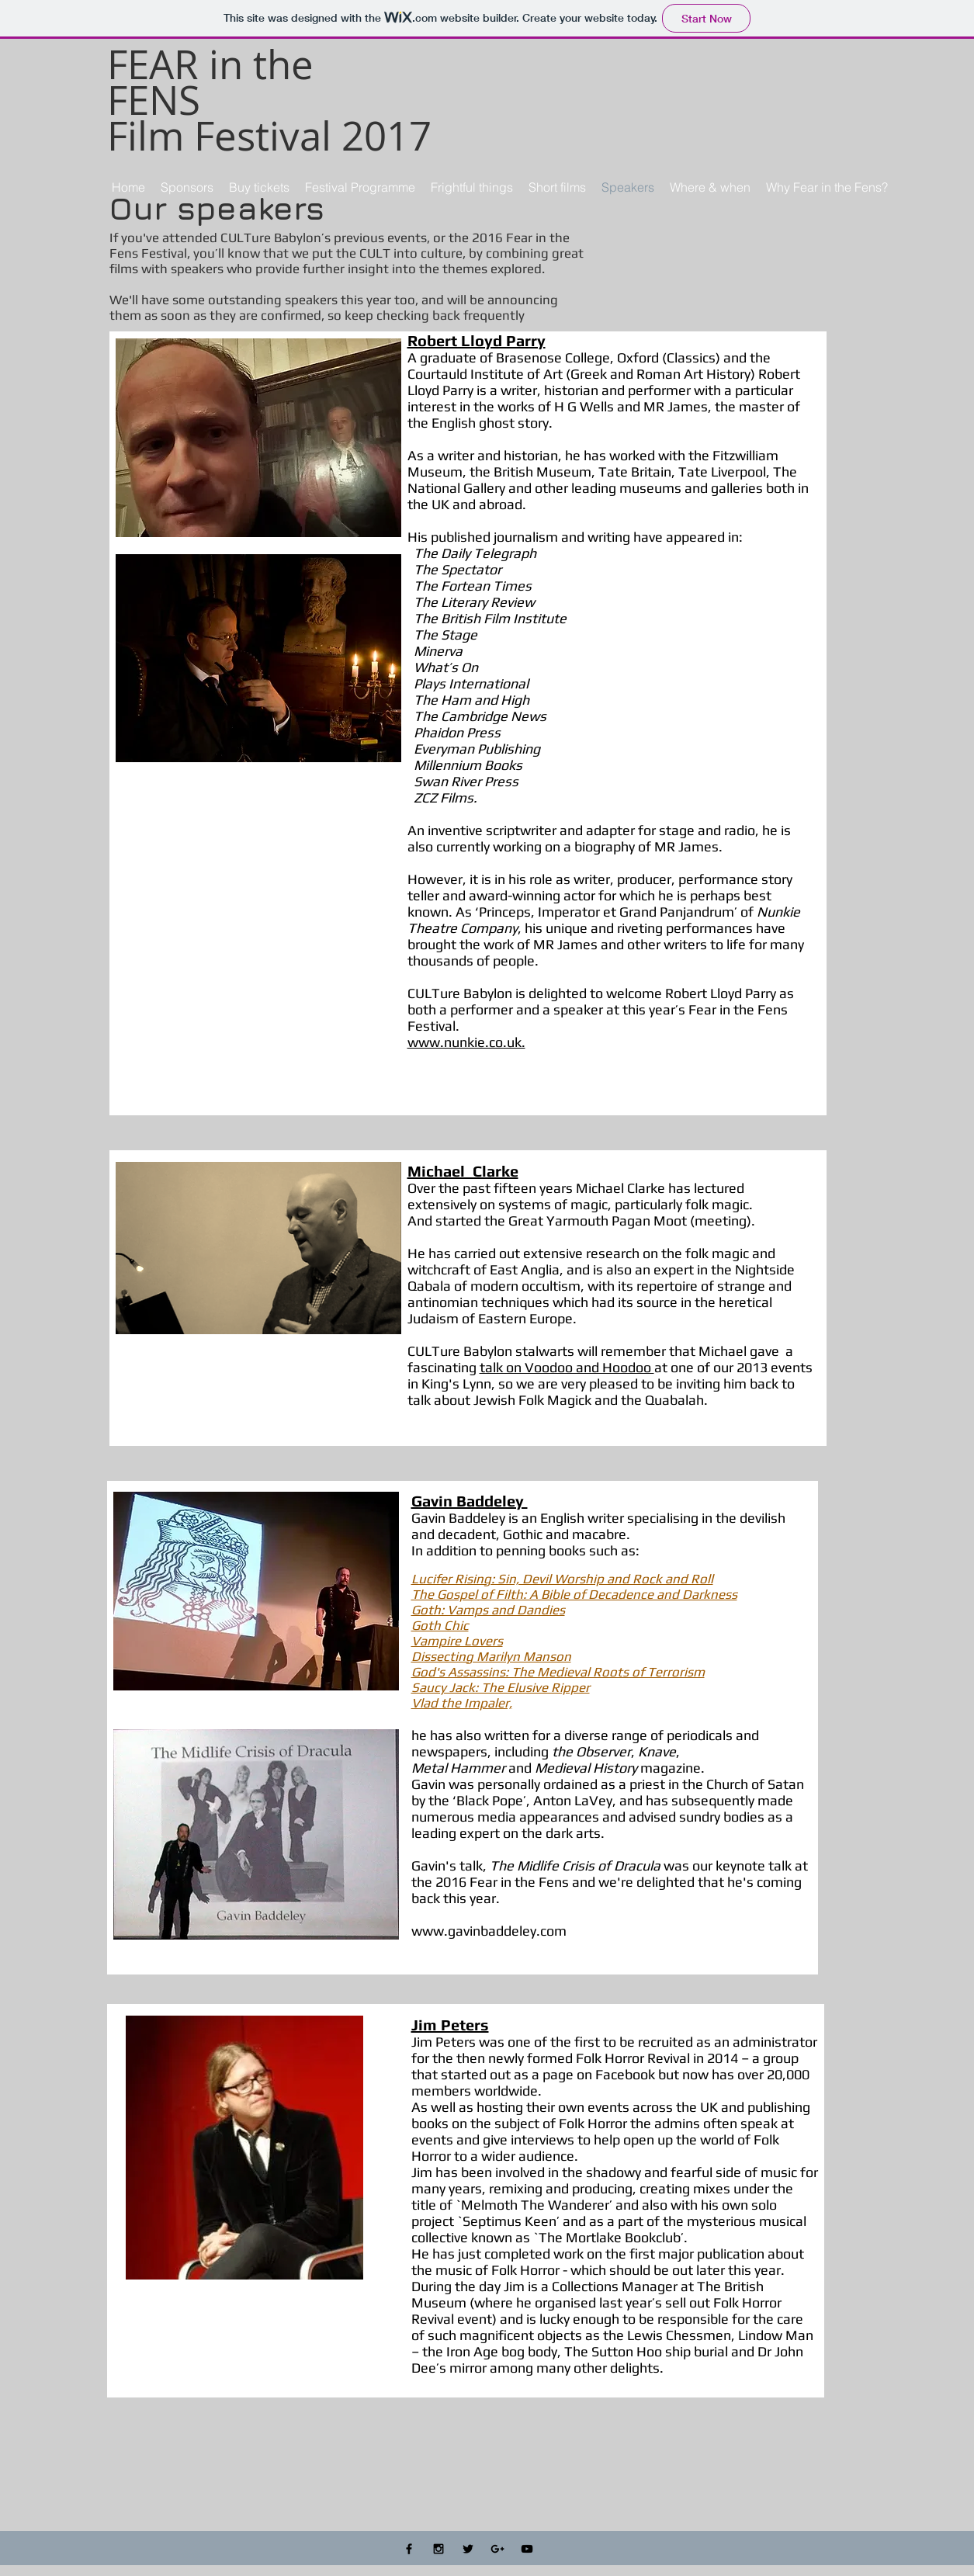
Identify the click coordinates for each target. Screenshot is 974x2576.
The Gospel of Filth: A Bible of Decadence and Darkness (574, 1594)
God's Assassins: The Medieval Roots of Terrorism (558, 1672)
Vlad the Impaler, (461, 1703)
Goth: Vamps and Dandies (488, 1609)
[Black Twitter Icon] (468, 2549)
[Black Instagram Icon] (438, 2549)
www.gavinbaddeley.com (489, 1930)
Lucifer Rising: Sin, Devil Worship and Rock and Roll (562, 1578)
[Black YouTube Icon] (527, 2549)
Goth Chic (440, 1625)
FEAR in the (210, 64)
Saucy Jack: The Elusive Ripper (500, 1687)
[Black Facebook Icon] (409, 2549)
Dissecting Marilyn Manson (491, 1656)
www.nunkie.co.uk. (466, 1042)
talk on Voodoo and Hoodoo (567, 1367)
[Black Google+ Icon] (497, 2549)
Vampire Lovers (457, 1641)
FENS (153, 100)
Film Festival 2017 (269, 135)
